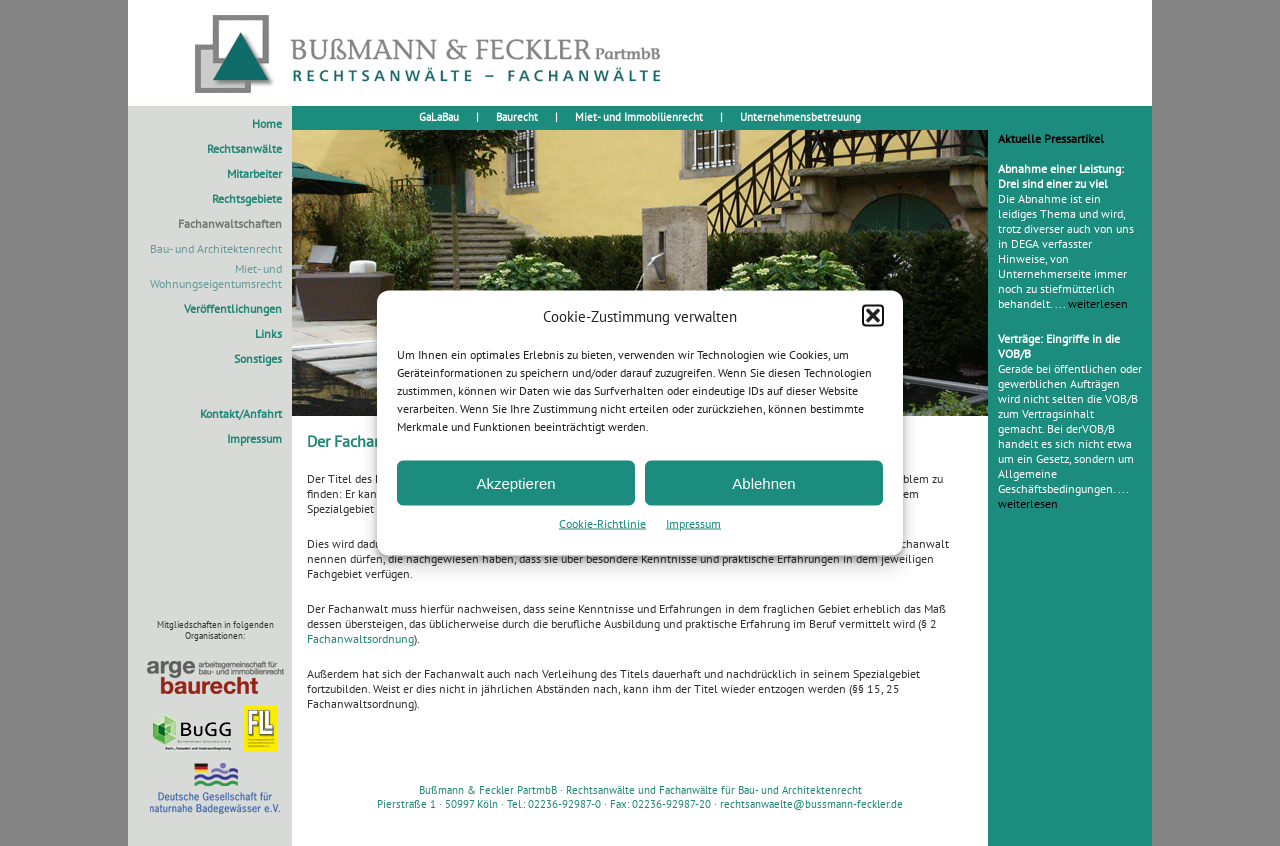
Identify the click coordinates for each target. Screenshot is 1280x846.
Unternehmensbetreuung (800, 117)
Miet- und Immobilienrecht (639, 117)
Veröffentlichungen (233, 308)
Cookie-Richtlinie (602, 523)
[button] (873, 316)
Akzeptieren (515, 482)
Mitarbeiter (254, 173)
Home (267, 123)
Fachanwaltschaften (230, 223)
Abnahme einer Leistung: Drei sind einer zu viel (1061, 176)
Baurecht (517, 117)
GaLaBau (439, 117)
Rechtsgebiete (247, 198)
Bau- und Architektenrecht (216, 248)
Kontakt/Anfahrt (241, 413)
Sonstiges (258, 358)
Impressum (693, 523)
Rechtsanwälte (244, 148)
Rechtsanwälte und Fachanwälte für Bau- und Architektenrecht (714, 790)
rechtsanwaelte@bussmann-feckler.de (811, 804)
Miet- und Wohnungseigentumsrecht (216, 276)
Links (268, 333)
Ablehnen (763, 482)
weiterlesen (1098, 303)
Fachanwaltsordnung (360, 638)
